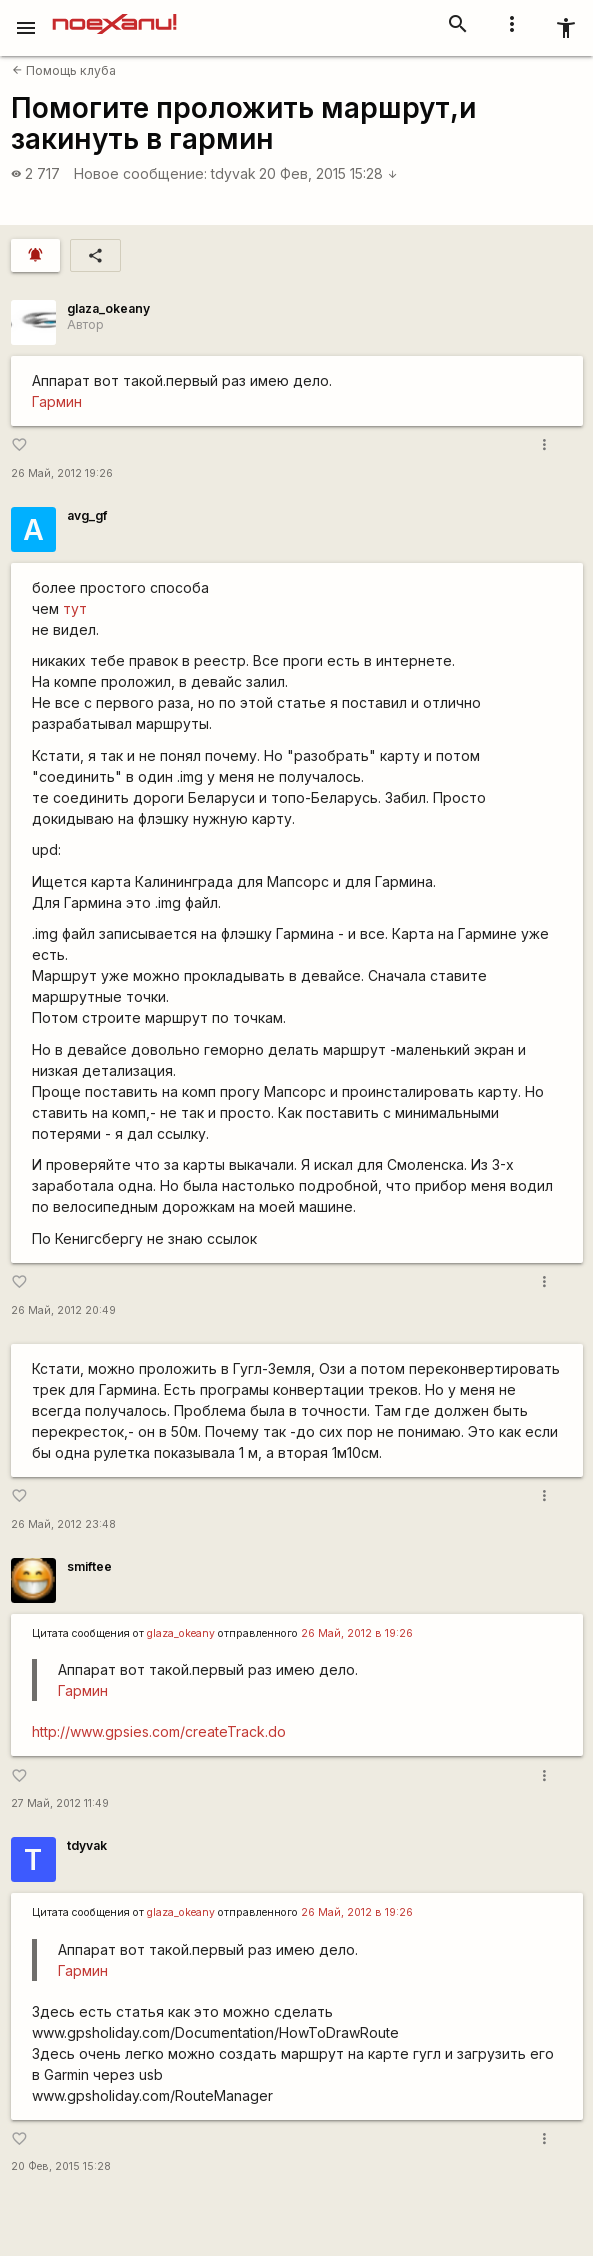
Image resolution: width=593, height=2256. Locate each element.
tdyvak (233, 173)
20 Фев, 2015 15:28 (328, 173)
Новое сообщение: (140, 173)
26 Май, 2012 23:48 (63, 1524)
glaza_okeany (108, 308)
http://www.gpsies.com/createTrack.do (159, 1731)
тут (75, 608)
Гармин (57, 401)
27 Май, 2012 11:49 (60, 1803)
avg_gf (87, 515)
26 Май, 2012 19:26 (62, 473)
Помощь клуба (64, 70)
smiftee (89, 1566)
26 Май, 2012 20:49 (63, 1310)
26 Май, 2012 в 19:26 (357, 1633)
